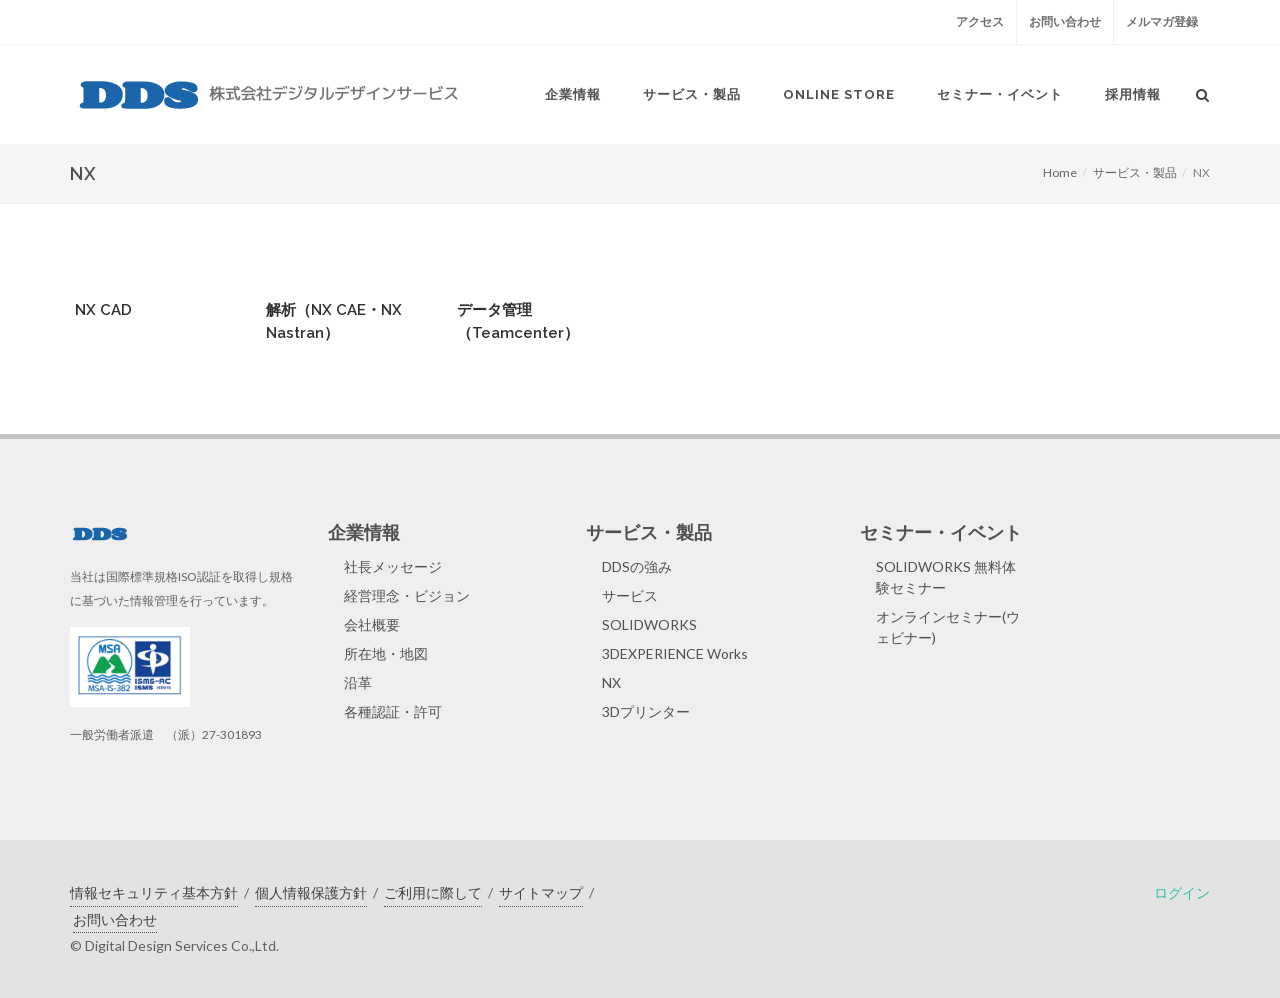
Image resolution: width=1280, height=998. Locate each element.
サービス (630, 595)
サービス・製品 (1135, 172)
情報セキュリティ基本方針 (154, 892)
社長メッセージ (393, 566)
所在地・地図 (386, 653)
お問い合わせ (1065, 21)
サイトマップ (541, 892)
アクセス (980, 21)
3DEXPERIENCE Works (675, 653)
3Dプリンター (646, 711)
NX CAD (103, 310)
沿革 (358, 682)
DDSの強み (637, 566)
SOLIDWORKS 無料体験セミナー (946, 577)
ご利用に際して (433, 892)
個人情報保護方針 (311, 892)
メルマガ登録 (1162, 21)
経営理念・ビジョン (407, 595)
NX (611, 682)
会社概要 (372, 624)
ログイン (1182, 892)
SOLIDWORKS (649, 624)
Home (1060, 172)
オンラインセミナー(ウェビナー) (948, 627)
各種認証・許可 (393, 711)
